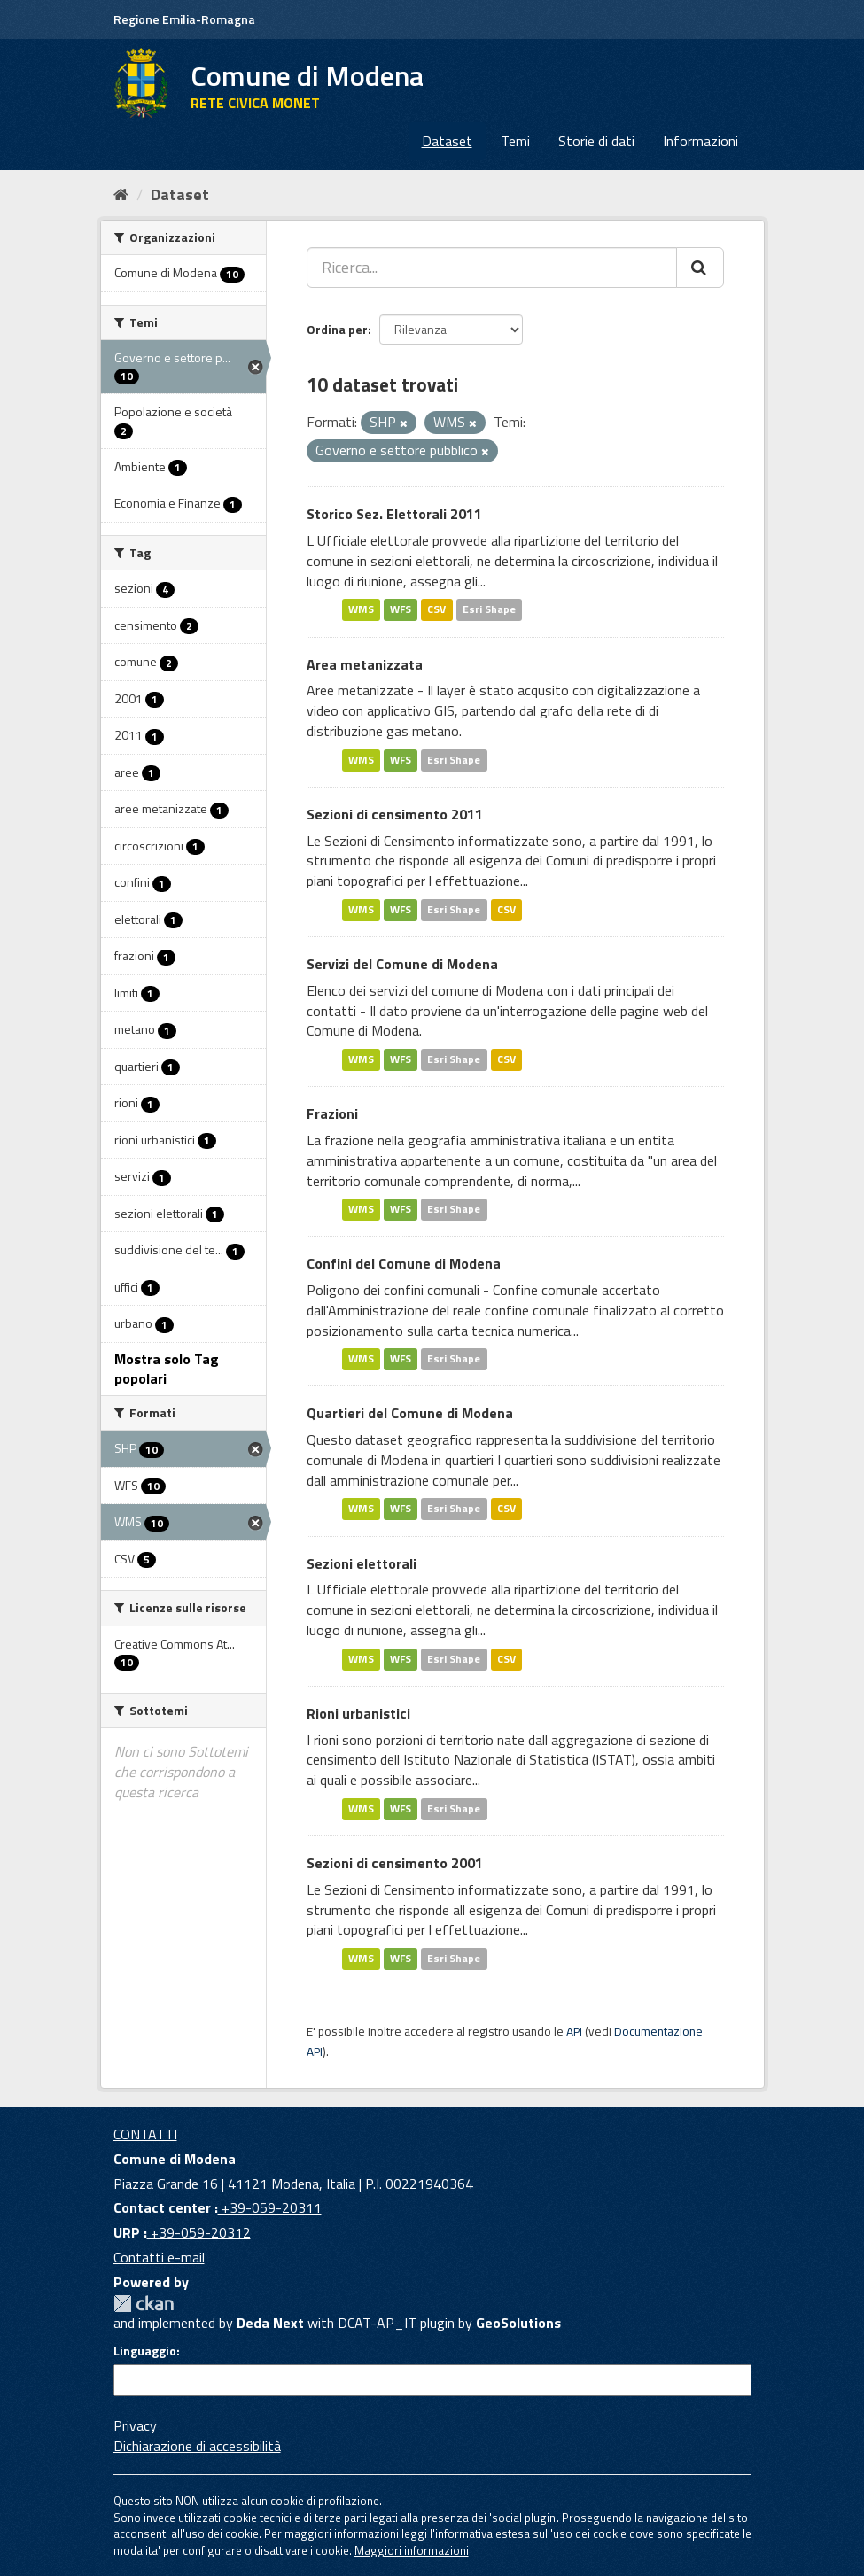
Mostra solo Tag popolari (166, 1369)
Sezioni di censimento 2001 (395, 1863)
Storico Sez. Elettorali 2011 (394, 513)
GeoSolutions (518, 2322)
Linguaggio (144, 2351)
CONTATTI (145, 2134)
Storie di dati (596, 140)
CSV (436, 609)
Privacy (135, 2425)
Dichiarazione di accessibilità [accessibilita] (197, 2445)
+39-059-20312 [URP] (199, 2232)
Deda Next (270, 2322)
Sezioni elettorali (361, 1563)
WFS (400, 609)
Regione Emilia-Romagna (184, 19)
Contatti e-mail (159, 2257)
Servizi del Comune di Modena (402, 963)
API (574, 2031)
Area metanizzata (365, 664)
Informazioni (700, 140)
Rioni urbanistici (358, 1713)
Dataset (447, 140)
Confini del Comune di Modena (404, 1263)
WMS (361, 609)
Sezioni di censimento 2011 (395, 814)
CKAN (143, 2303)
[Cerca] (700, 267)
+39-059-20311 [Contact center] (270, 2207)
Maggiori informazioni (411, 2550)
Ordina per (337, 329)
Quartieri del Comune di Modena (410, 1413)
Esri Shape (489, 609)
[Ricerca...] (492, 267)
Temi (515, 140)
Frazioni (332, 1113)
